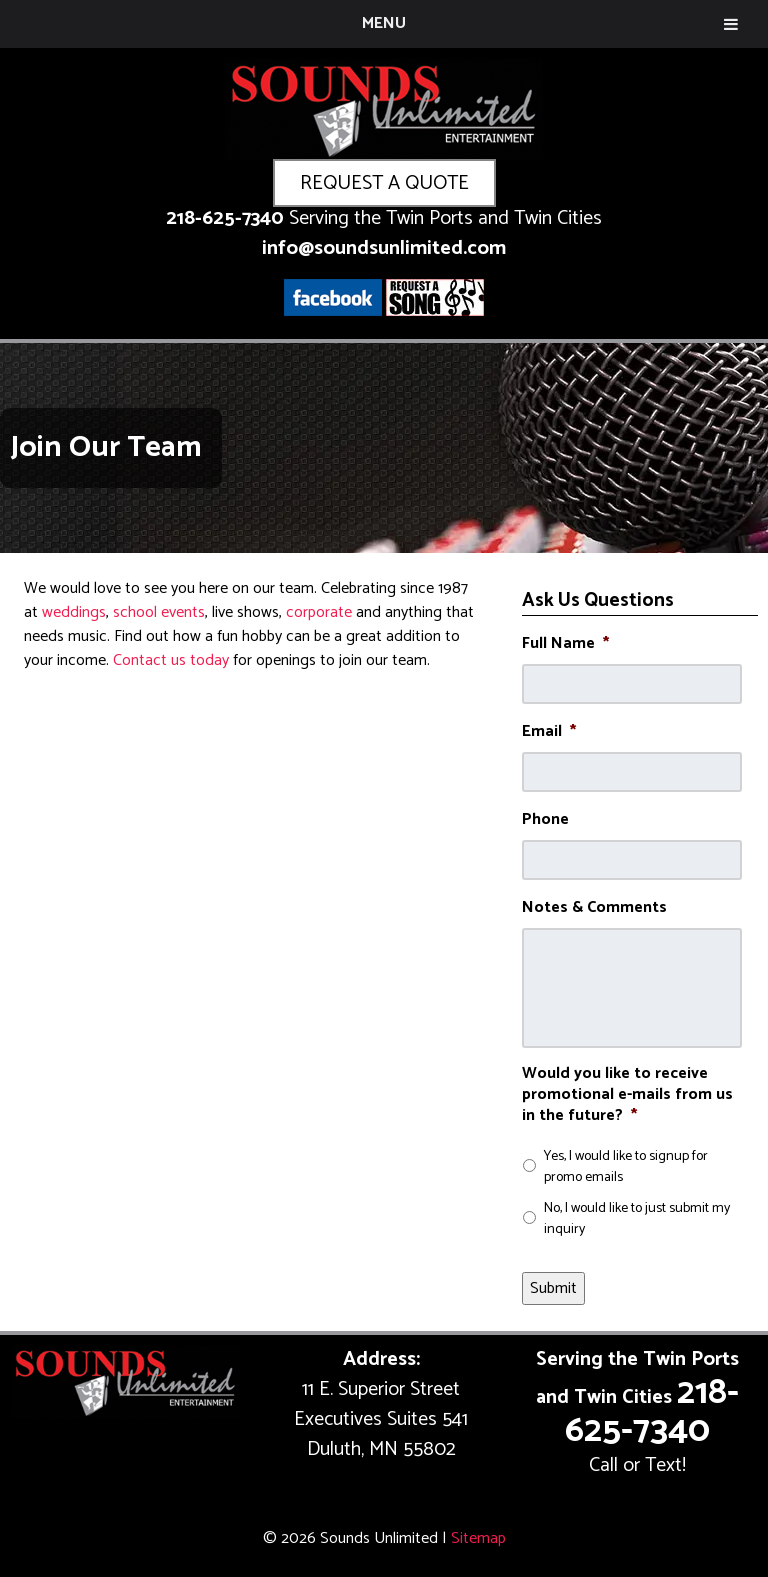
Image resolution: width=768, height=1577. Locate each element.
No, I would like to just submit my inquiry (637, 1219)
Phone (545, 820)
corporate (319, 612)
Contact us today (171, 660)
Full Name (565, 644)
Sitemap (478, 1538)
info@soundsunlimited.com (384, 248)
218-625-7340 (225, 218)
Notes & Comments (594, 908)
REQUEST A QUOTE (384, 183)
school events (159, 612)
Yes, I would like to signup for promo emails (626, 1167)
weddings (74, 612)
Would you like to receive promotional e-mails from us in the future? (627, 1095)
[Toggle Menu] (731, 24)
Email (549, 732)
